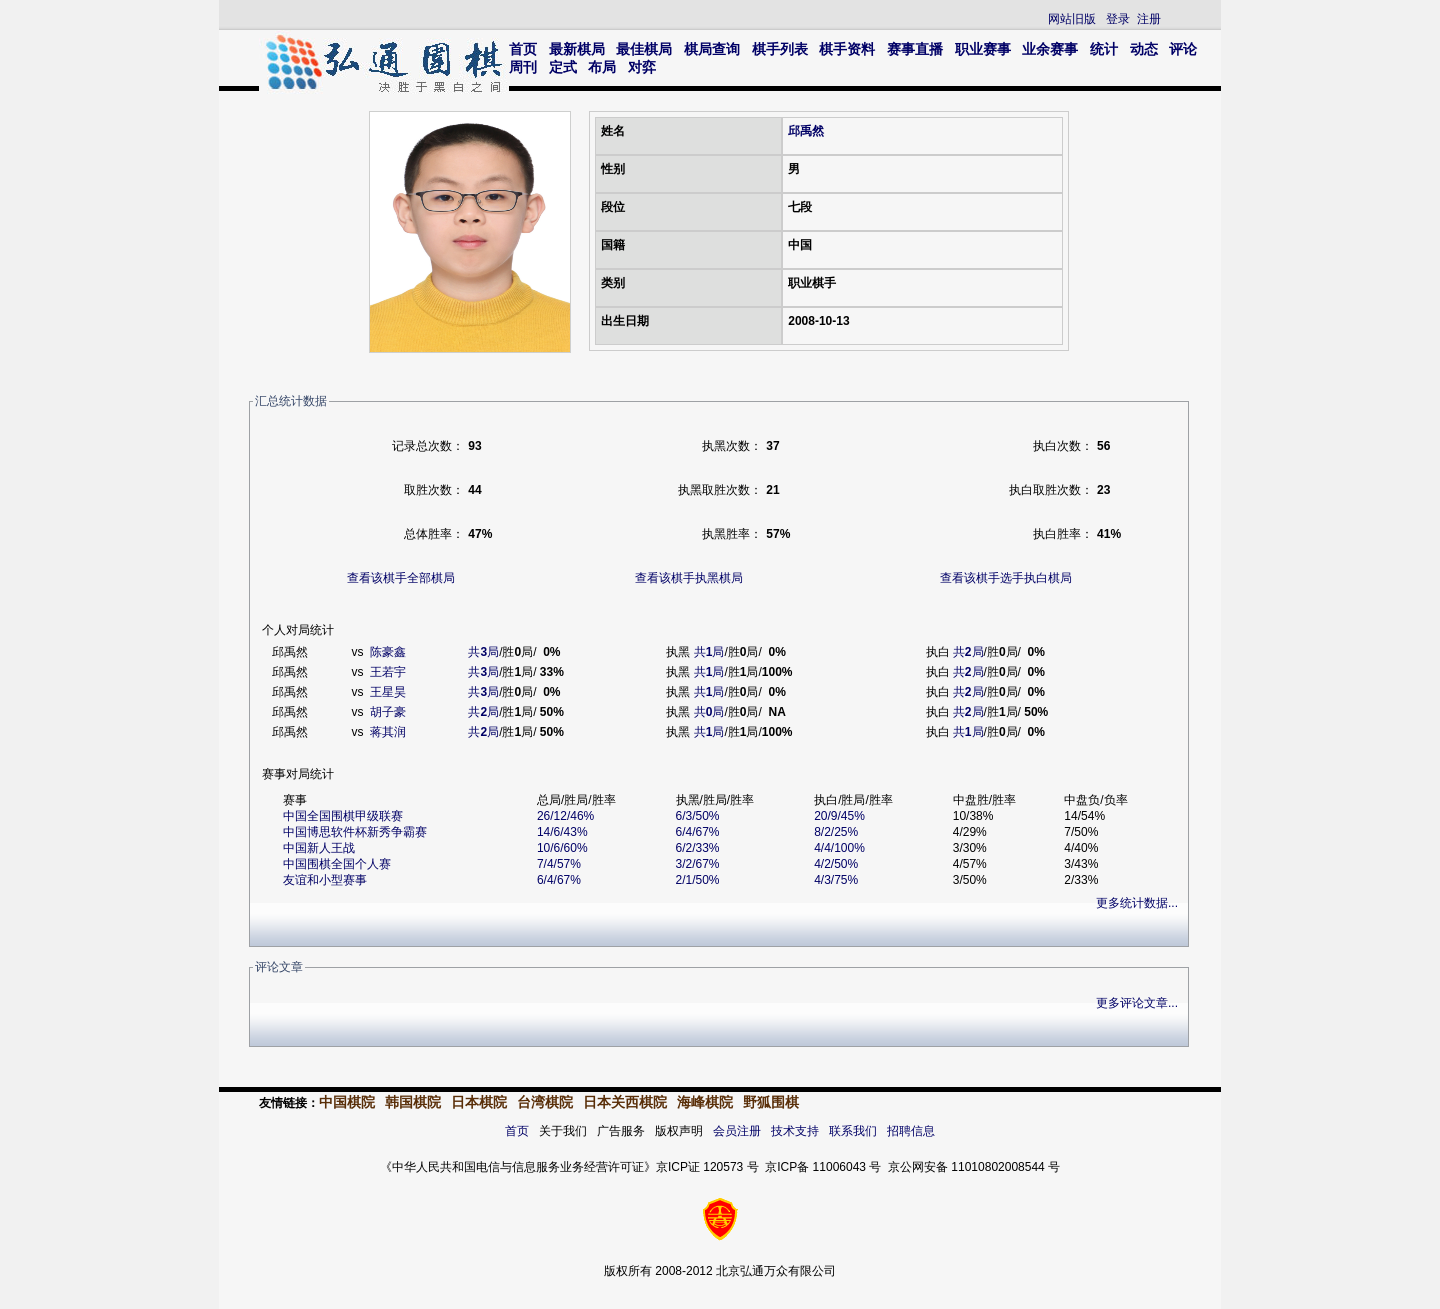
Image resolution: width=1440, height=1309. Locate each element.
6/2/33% (698, 848)
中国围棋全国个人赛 (337, 864)
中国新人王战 (319, 848)
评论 (1183, 49)
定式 (563, 67)
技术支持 (795, 1131)
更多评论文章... (1137, 1003)
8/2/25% (836, 832)
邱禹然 (806, 131)
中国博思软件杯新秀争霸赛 (355, 832)
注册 (1149, 19)
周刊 (523, 67)
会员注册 (737, 1131)
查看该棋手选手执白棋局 (1006, 578)
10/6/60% (562, 848)
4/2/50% (836, 864)
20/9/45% (839, 816)
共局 (483, 652)
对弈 (642, 67)
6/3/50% (698, 816)
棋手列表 (780, 49)
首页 (523, 49)
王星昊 (388, 692)
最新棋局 (577, 49)
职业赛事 (983, 49)
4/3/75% (836, 880)
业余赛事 (1050, 49)
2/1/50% (698, 880)
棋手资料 (847, 49)
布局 (602, 67)
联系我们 (853, 1131)
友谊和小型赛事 (325, 880)
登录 (1118, 19)
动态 (1144, 49)
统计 (1104, 49)
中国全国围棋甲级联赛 (343, 816)
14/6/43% (562, 832)
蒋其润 (388, 732)
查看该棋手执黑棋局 (689, 578)
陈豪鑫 (388, 652)
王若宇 (388, 672)
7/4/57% (559, 864)
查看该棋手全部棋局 (401, 578)
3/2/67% (698, 864)
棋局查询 (712, 49)
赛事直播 (915, 49)
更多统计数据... (1137, 903)
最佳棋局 (644, 49)
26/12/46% (565, 816)
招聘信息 (911, 1131)
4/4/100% (839, 848)
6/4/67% (698, 832)
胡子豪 (388, 712)
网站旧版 (1072, 19)
